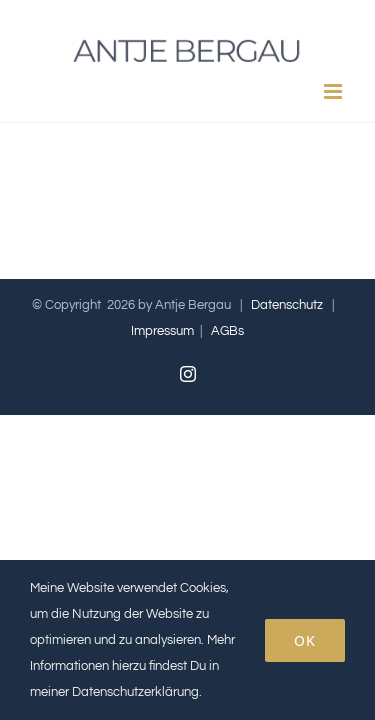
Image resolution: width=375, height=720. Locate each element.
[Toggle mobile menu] (334, 91)
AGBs (227, 381)
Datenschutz (287, 355)
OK (305, 640)
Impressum (162, 381)
